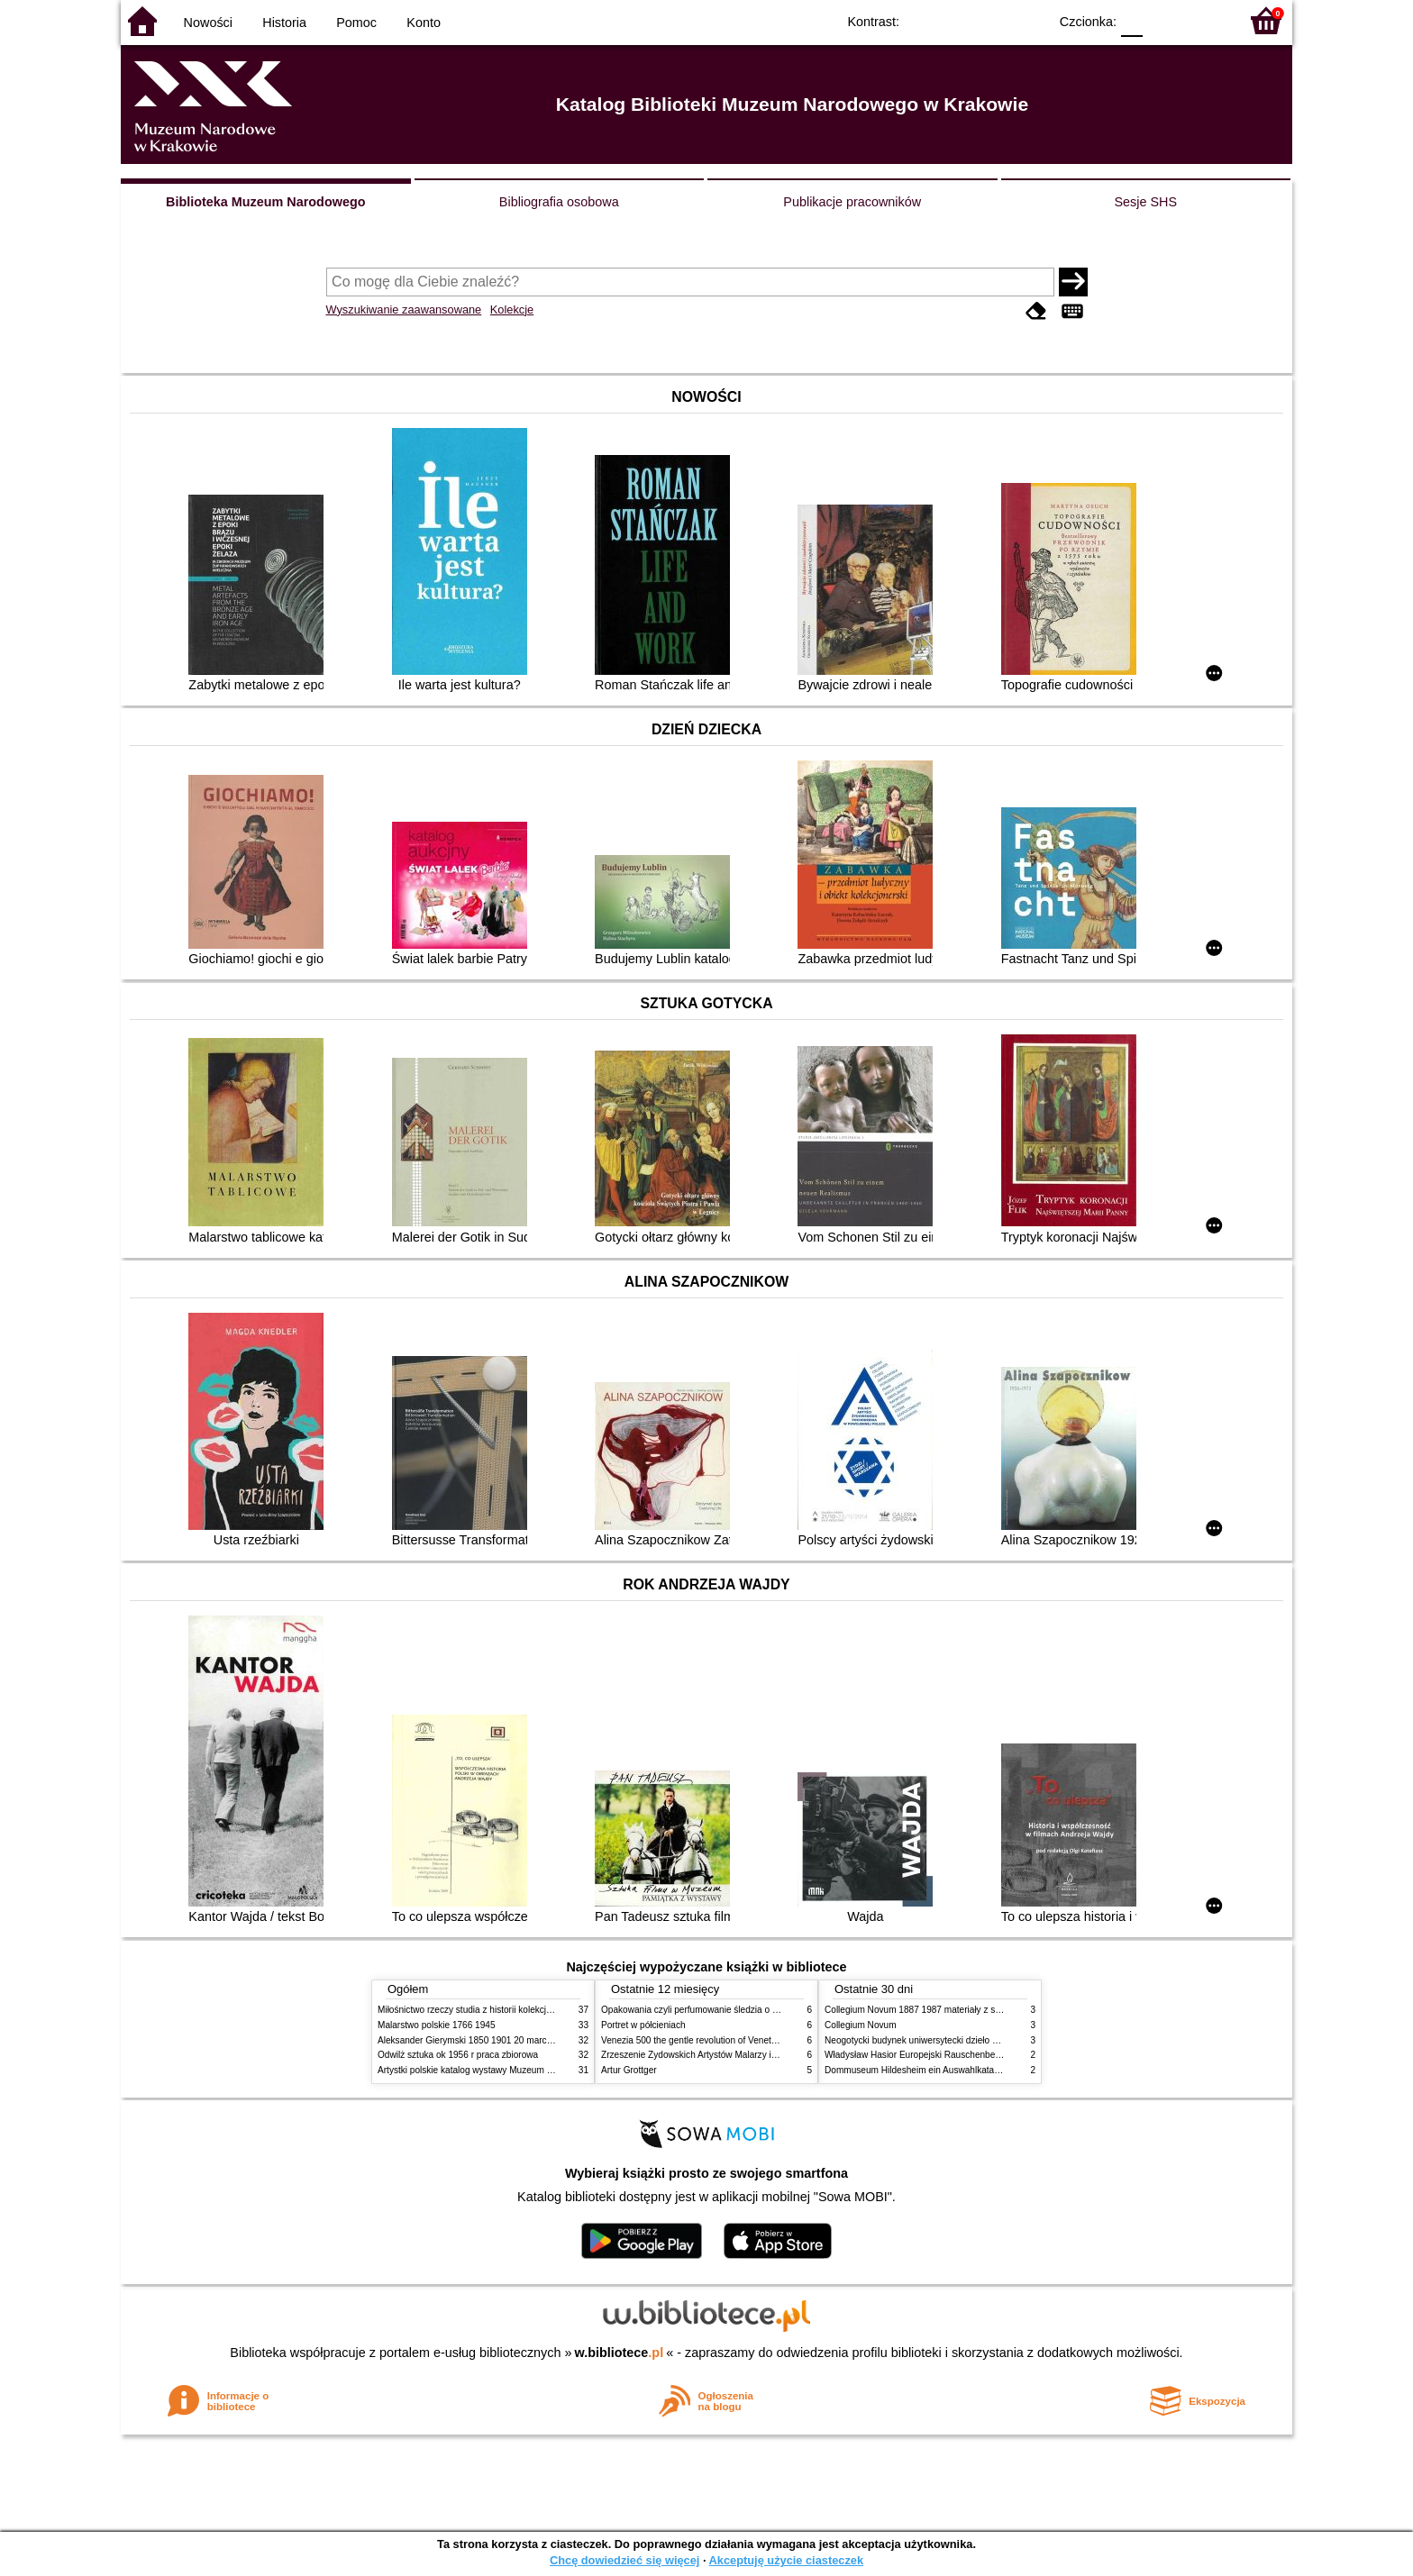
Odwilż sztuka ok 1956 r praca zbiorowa (458, 2055)
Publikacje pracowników (852, 202)
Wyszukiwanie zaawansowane (404, 309)
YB (992, 20)
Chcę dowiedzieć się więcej (624, 2560)
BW (956, 20)
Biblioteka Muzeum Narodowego (265, 202)
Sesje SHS (1145, 202)
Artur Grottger (629, 2070)
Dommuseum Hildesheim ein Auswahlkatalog (916, 2070)
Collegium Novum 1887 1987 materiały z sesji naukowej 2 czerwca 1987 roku (980, 2010)
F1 (1162, 20)
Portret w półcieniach (643, 2025)
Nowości (208, 22)
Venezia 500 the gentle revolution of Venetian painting (709, 2040)
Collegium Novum (861, 2025)
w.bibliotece (619, 2352)
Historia (284, 22)
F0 (1131, 20)
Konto (423, 22)
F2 (1204, 20)
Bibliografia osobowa (559, 202)
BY (1028, 20)
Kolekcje (511, 309)
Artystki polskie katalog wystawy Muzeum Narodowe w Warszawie (510, 2070)
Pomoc (356, 22)
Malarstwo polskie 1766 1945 (437, 2025)
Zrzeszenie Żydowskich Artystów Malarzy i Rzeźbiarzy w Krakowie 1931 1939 (757, 2055)
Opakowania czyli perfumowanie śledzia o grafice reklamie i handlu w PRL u (754, 2010)
